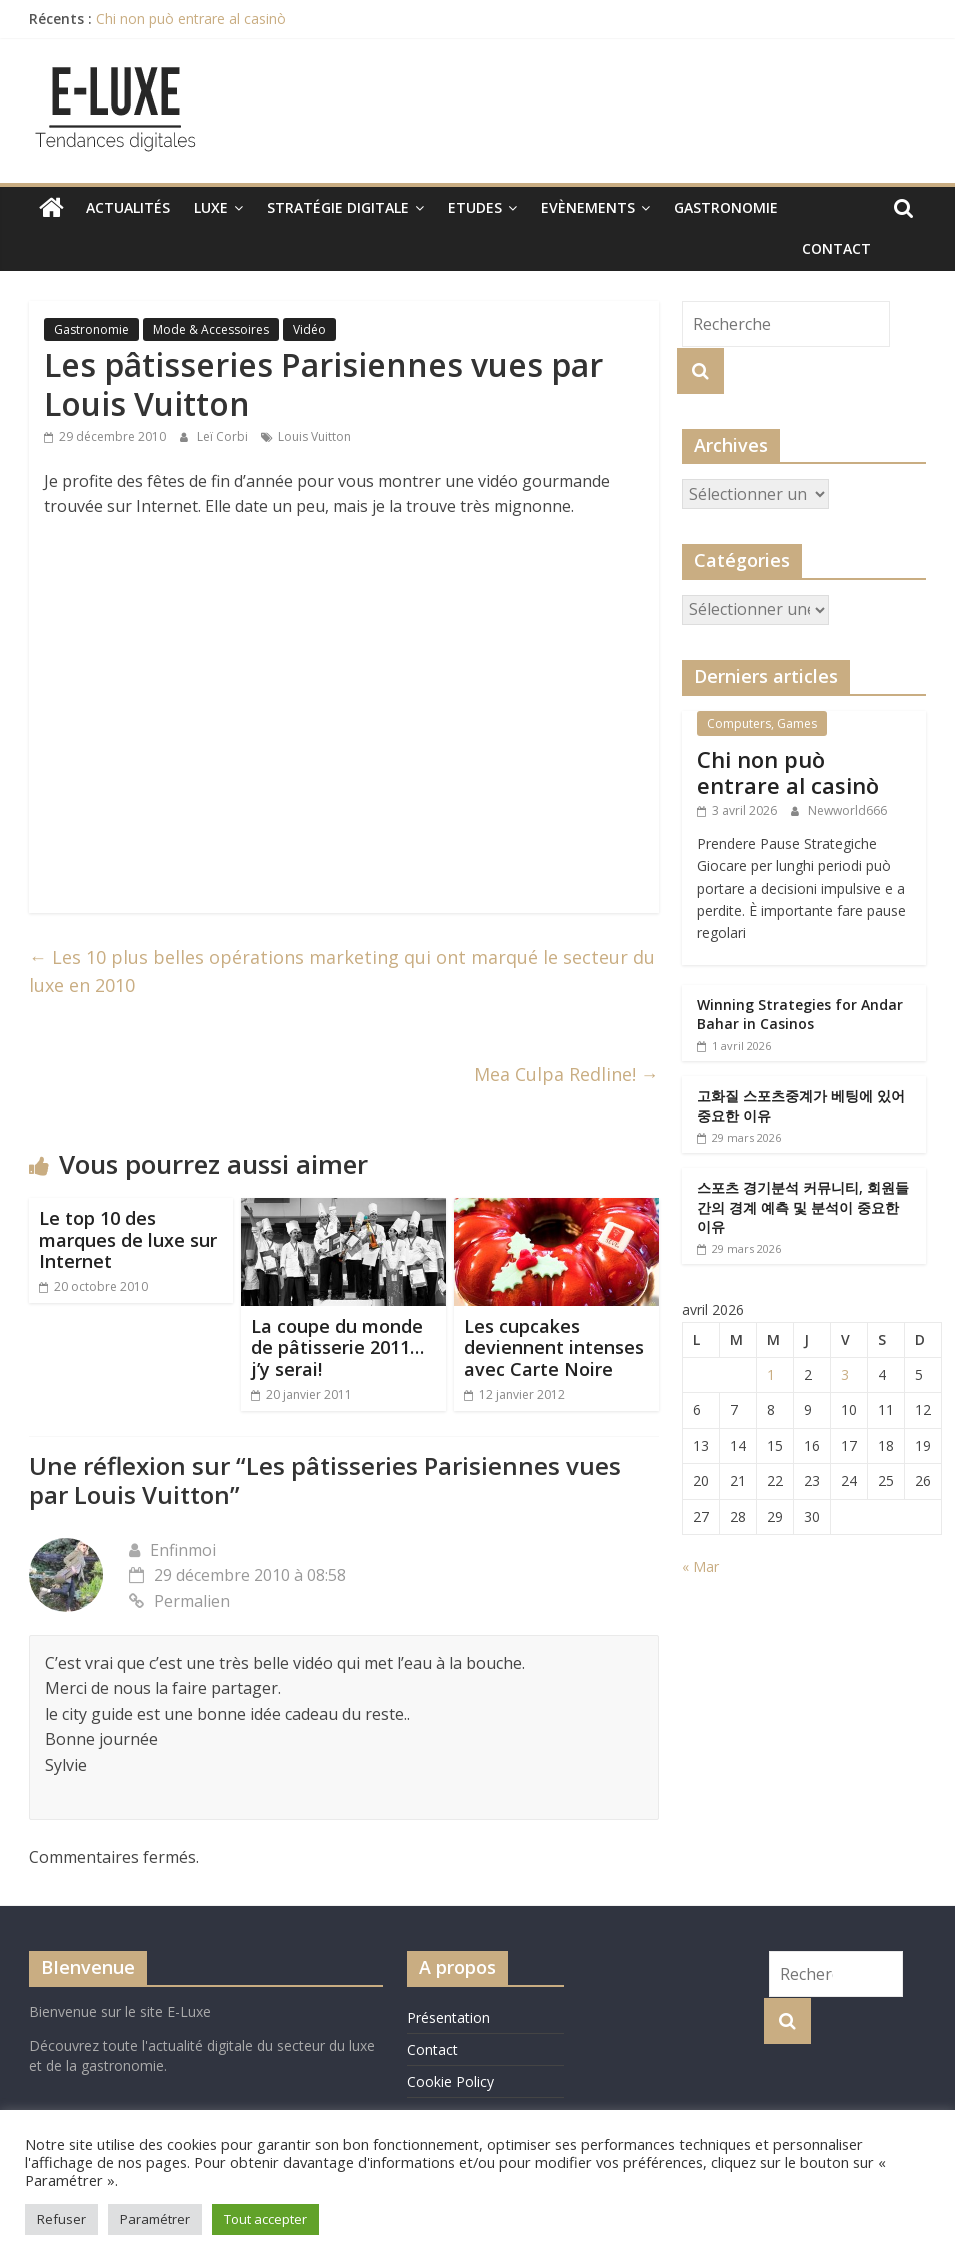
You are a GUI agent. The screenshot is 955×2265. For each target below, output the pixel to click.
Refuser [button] (61, 2219)
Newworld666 (847, 810)
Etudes (475, 207)
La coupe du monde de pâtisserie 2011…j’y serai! (337, 1347)
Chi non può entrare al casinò (191, 18)
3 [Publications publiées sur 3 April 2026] (845, 1374)
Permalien (179, 1601)
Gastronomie (726, 207)
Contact (836, 248)
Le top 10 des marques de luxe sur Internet (128, 1239)
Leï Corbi (224, 436)
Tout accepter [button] (265, 2219)
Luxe (211, 207)
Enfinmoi (183, 1550)
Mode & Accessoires (211, 329)
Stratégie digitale (338, 207)
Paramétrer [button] (155, 2219)
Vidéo (309, 329)
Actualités (128, 207)
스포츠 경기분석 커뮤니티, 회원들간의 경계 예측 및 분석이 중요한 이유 (803, 1207)
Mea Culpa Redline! (566, 1074)
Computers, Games (762, 723)
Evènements (588, 207)
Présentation (448, 2017)
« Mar (700, 1566)
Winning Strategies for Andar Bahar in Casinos (800, 1014)
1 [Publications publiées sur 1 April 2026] (771, 1374)
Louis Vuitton (314, 436)
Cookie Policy (450, 2081)
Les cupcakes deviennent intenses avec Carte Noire (554, 1347)
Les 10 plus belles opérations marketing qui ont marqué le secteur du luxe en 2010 (342, 971)
